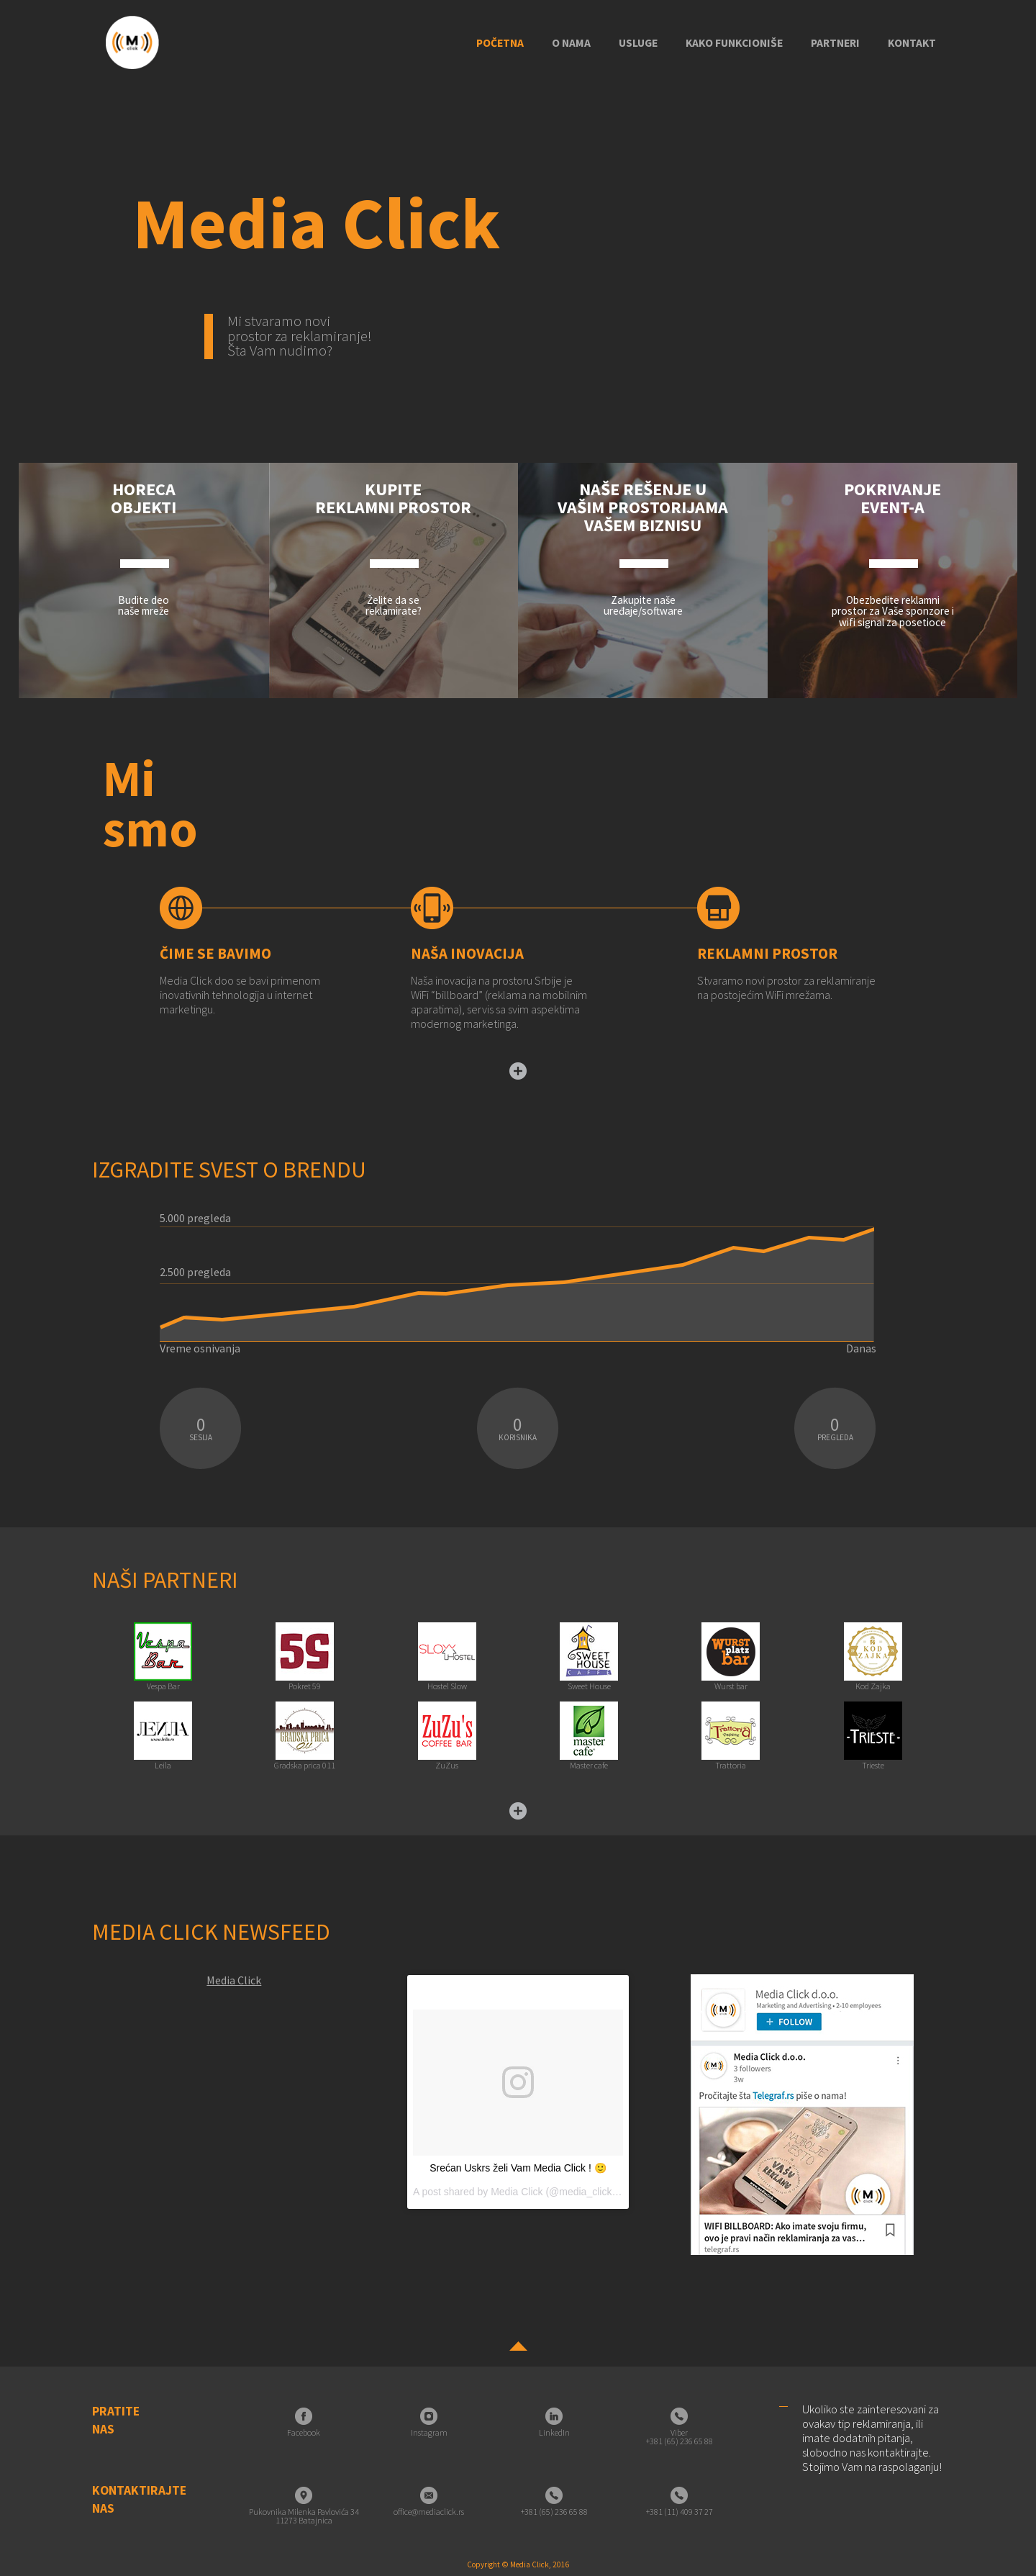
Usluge (638, 43)
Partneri (835, 43)
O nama (571, 43)
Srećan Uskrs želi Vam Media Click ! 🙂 (518, 2168)
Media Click (233, 1980)
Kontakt (912, 43)
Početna (500, 43)
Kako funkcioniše (734, 43)
